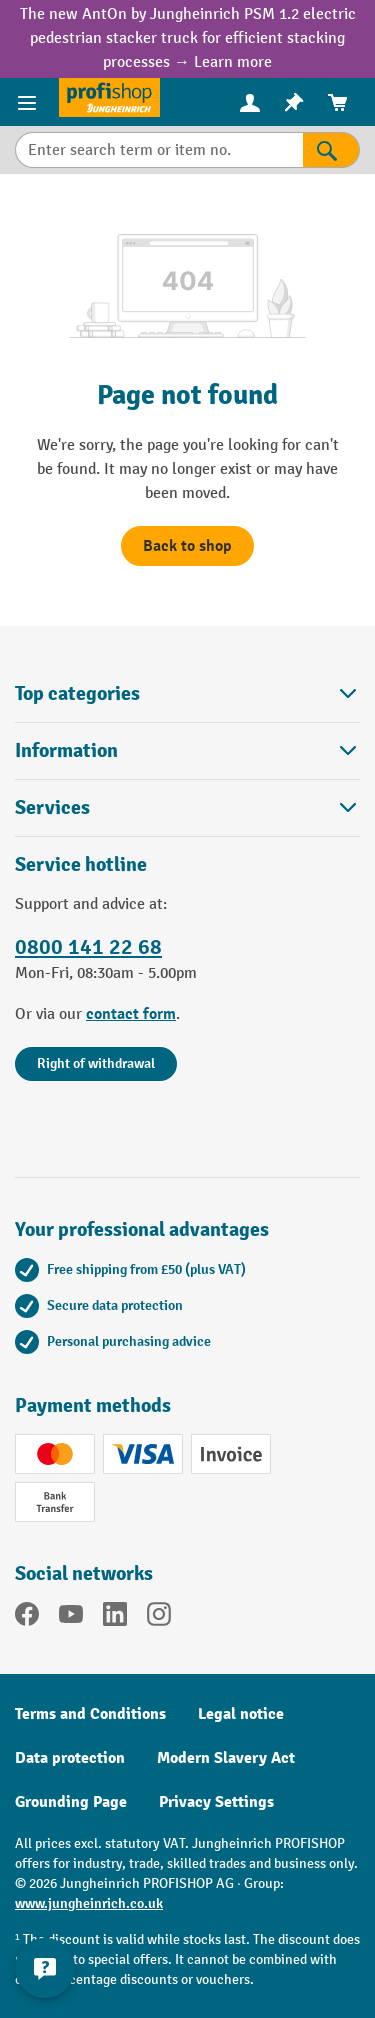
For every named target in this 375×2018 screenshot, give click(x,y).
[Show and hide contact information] (45, 1968)
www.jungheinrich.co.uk (89, 1903)
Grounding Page (71, 1802)
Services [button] (187, 807)
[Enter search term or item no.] (159, 150)
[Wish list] (294, 102)
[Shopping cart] (338, 102)
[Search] (331, 150)
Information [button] (187, 750)
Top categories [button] (187, 693)
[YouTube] (71, 1618)
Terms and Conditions (90, 1714)
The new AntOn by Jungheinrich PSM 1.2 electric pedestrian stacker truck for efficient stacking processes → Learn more (188, 38)
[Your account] (250, 102)
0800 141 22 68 (88, 947)
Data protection (70, 1758)
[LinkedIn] (115, 1618)
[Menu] (29, 102)
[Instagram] (159, 1618)
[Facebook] (27, 1618)
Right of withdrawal (96, 1063)
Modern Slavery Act (226, 1758)
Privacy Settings (216, 1802)
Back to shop (187, 546)
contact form (131, 1014)
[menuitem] (250, 102)
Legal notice (241, 1714)
